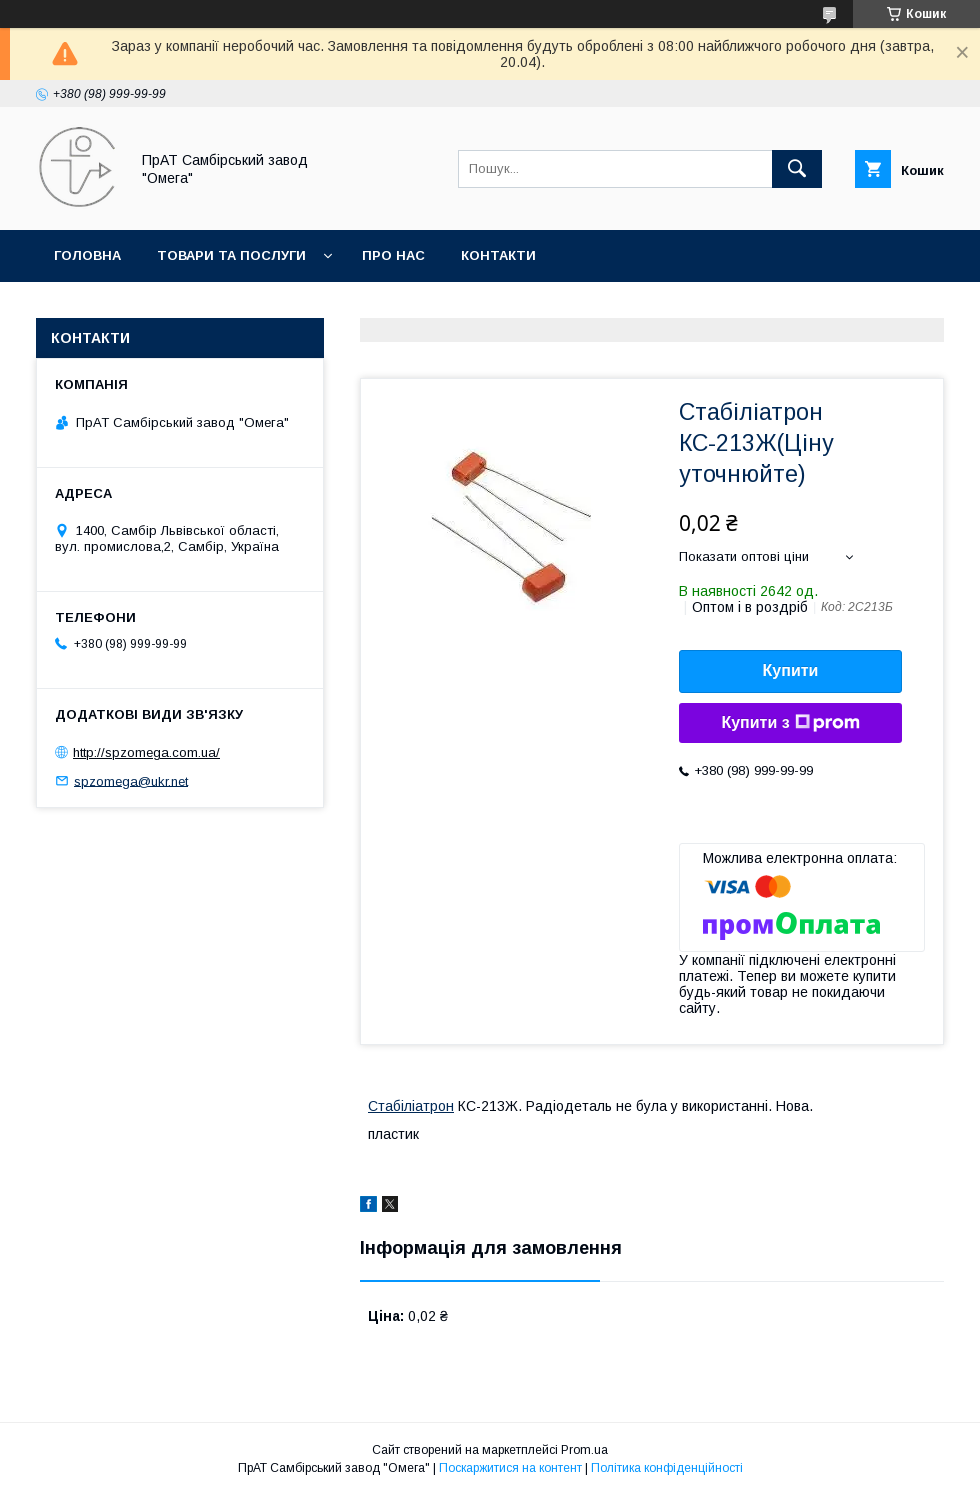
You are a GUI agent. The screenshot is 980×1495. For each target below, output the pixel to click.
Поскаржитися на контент (510, 1468)
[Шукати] (797, 169)
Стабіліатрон (411, 1106)
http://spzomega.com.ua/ (146, 752)
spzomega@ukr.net (131, 780)
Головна (87, 255)
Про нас (393, 255)
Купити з (790, 723)
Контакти (498, 255)
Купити (791, 670)
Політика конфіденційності (667, 1468)
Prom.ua (584, 1450)
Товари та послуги (231, 255)
